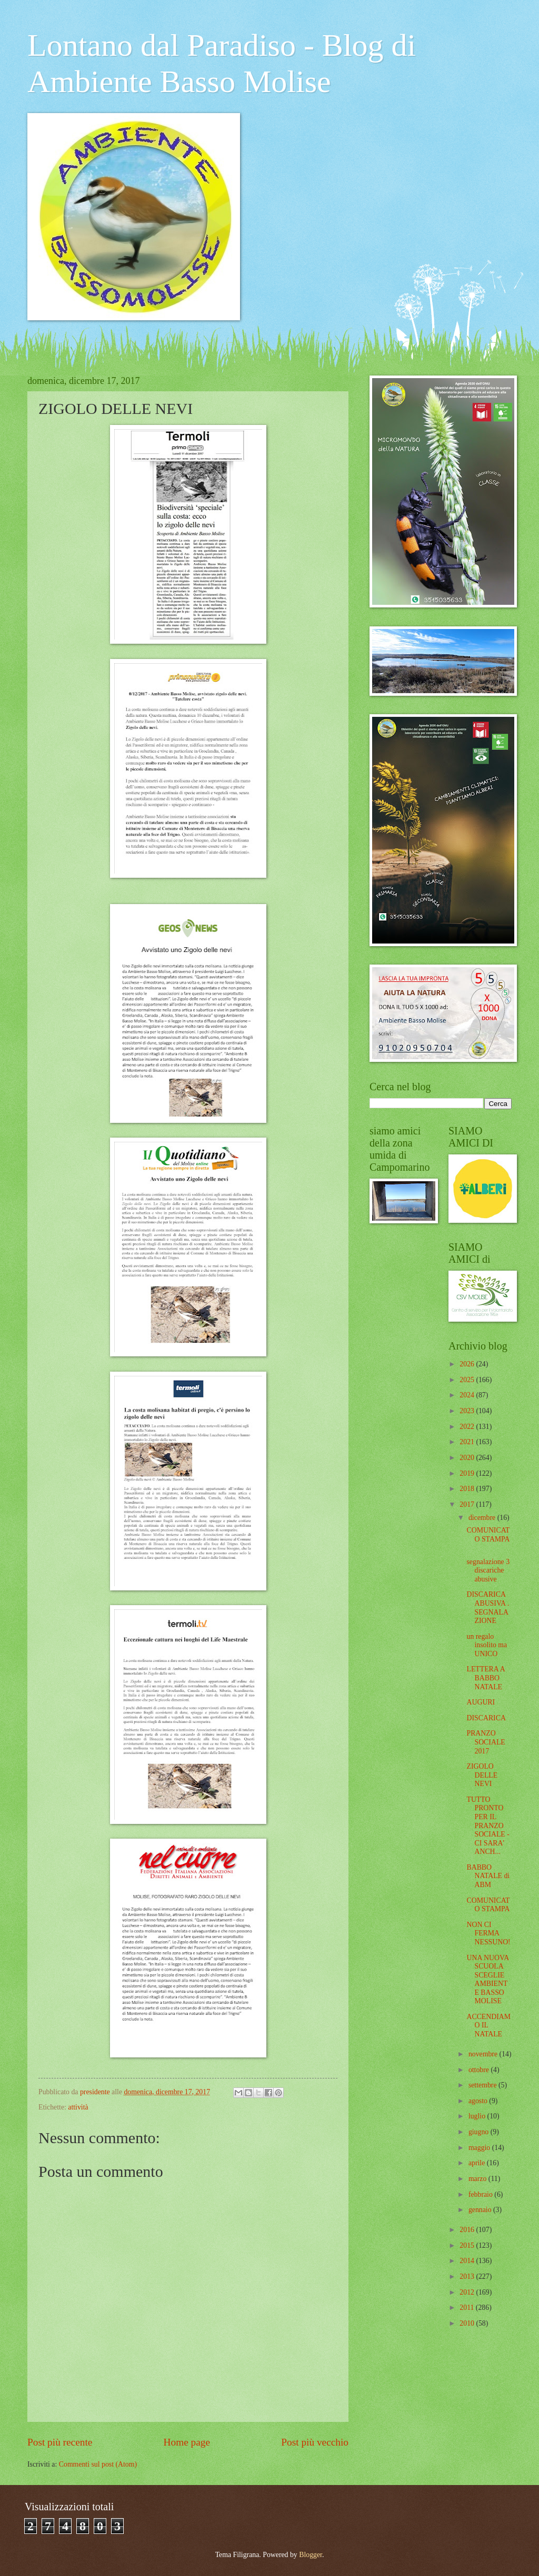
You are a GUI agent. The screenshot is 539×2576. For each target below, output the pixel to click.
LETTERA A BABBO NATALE (485, 1677)
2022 (468, 1427)
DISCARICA (485, 1718)
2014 (468, 2261)
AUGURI (480, 1702)
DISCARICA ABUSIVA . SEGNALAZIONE (487, 1607)
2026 (468, 1364)
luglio (477, 2116)
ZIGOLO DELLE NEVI (481, 1775)
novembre (484, 2054)
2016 (468, 2230)
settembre (483, 2085)
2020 (468, 1458)
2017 (468, 1504)
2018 (468, 1489)
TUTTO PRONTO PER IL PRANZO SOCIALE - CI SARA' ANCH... (487, 1825)
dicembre (482, 1518)
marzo (478, 2179)
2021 (468, 1442)
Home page (187, 2442)
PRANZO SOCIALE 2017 (485, 1741)
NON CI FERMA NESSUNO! (488, 1933)
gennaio (480, 2210)
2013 (468, 2276)
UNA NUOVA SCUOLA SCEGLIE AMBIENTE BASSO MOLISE (487, 1979)
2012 (468, 2292)
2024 (468, 1395)
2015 (468, 2245)
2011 (468, 2307)
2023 (468, 1411)
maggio (480, 2148)
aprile (477, 2163)
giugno (479, 2132)
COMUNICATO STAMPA (488, 1534)
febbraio (481, 2194)
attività (78, 2107)
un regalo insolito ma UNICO (486, 1645)
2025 (468, 1380)
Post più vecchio (314, 2442)
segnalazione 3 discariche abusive (488, 1570)
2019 (468, 1473)
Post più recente (59, 2442)
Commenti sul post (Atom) (98, 2464)
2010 (468, 2323)
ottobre (479, 2070)
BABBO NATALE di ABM (488, 1876)
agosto (478, 2101)
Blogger (310, 2555)
